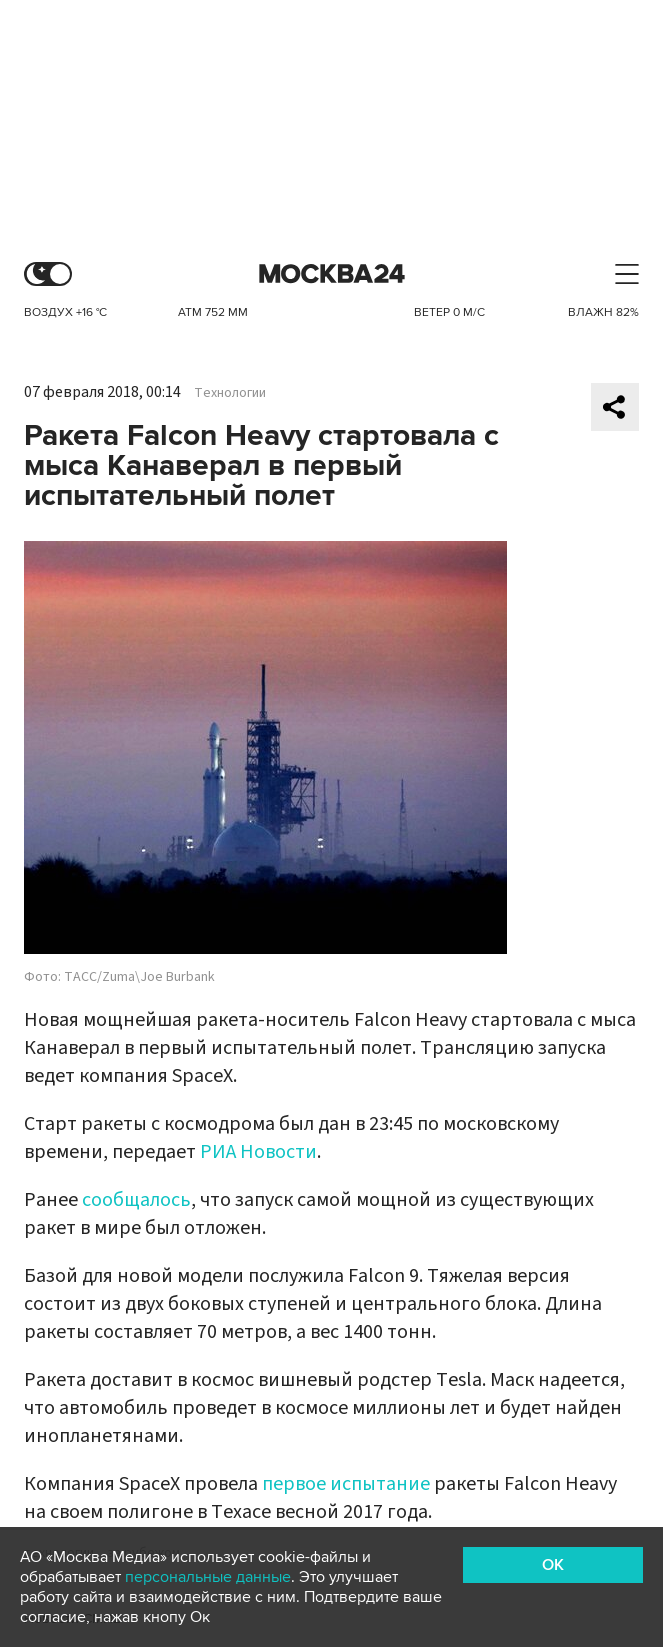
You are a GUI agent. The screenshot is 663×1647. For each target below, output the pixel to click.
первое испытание (346, 1484)
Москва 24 (332, 274)
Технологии (230, 393)
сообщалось (136, 1200)
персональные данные (208, 1577)
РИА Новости (258, 1152)
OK (553, 1565)
